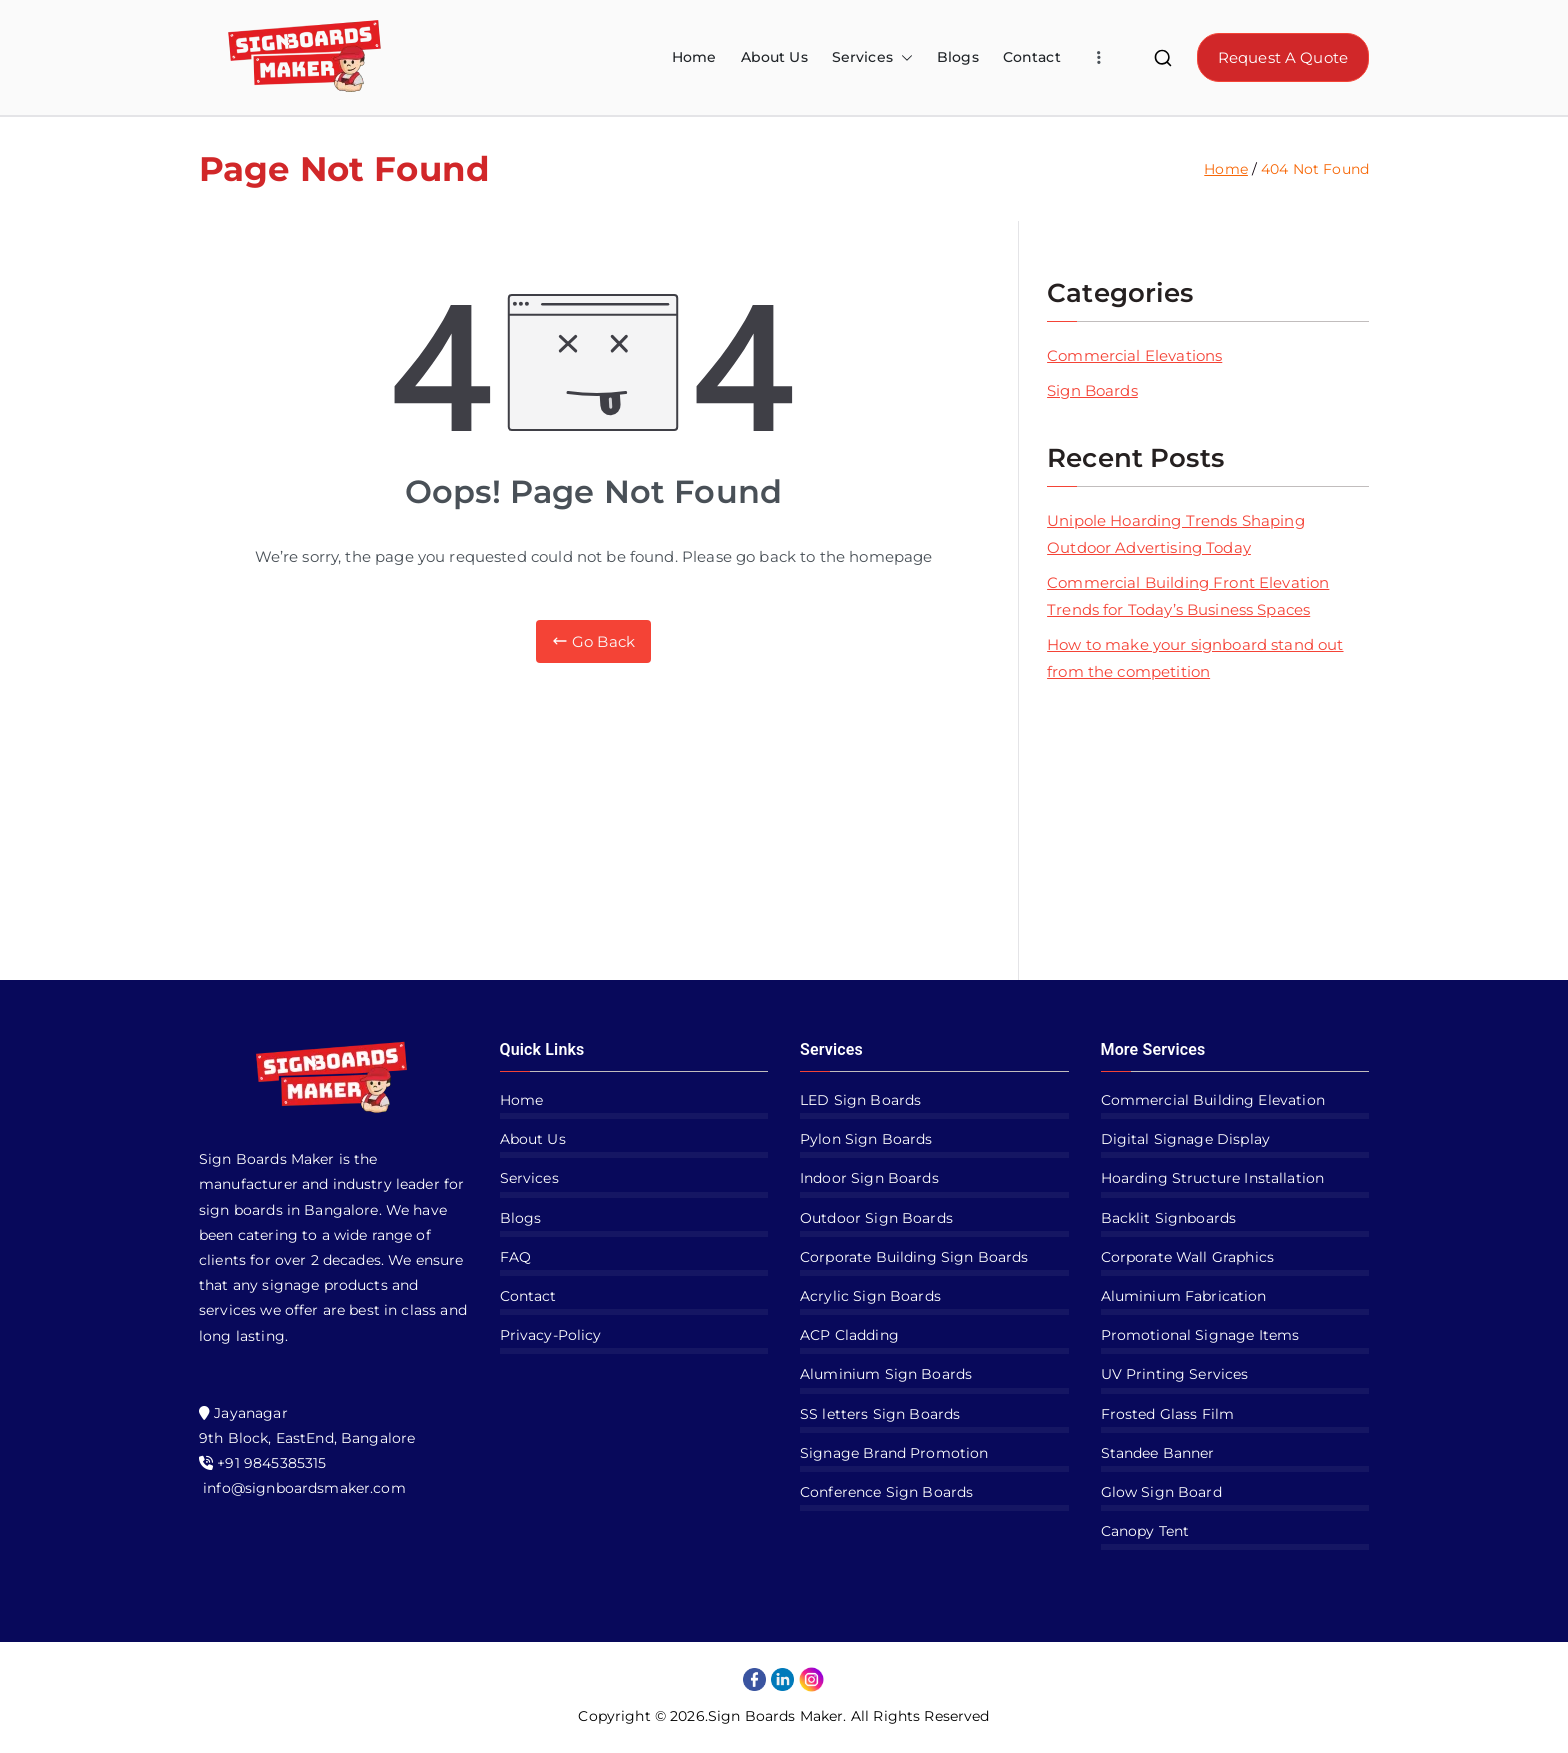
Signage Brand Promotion (894, 1453)
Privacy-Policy (551, 1335)
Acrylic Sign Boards (870, 1296)
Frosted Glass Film (1168, 1414)
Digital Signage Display (1185, 1139)
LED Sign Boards (860, 1100)
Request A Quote (1283, 57)
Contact (1032, 57)
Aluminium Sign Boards (886, 1374)
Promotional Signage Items (1200, 1335)
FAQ (515, 1257)
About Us (774, 57)
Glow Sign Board (1161, 1492)
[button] (903, 57)
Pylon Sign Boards (866, 1139)
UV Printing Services (1175, 1374)
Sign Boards (1092, 390)
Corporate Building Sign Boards (914, 1257)
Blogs (958, 57)
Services (872, 57)
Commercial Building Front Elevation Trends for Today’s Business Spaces (1188, 596)
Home (694, 57)
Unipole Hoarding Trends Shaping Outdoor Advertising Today (1176, 534)
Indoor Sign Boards (869, 1178)
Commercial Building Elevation (1213, 1100)
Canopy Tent (1145, 1531)
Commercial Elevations (1134, 355)
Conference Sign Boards (886, 1492)
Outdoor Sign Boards (876, 1218)
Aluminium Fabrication (1184, 1296)
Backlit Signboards (1169, 1218)
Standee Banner (1158, 1453)
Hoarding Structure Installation (1213, 1178)
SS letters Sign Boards (880, 1414)
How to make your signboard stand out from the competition (1195, 658)
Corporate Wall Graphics (1187, 1257)
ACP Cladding (849, 1335)
